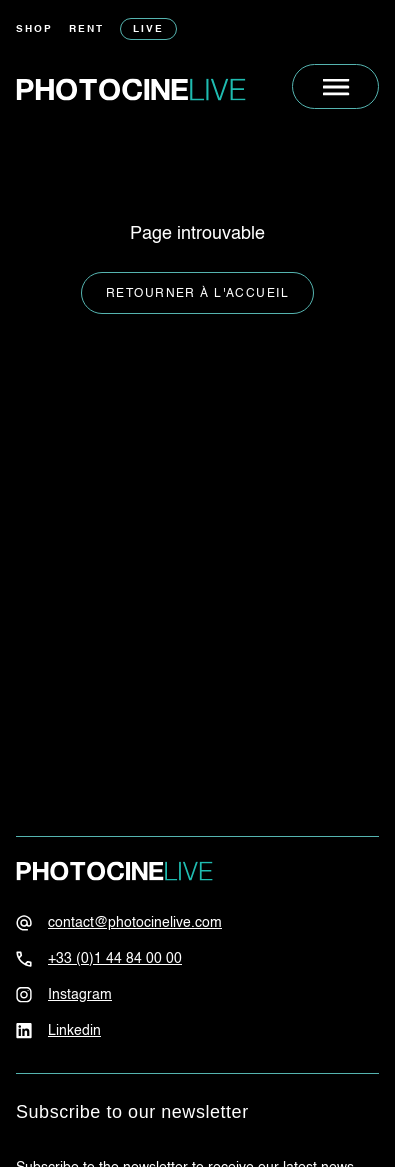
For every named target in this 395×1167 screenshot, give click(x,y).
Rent (86, 29)
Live (148, 29)
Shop (34, 29)
